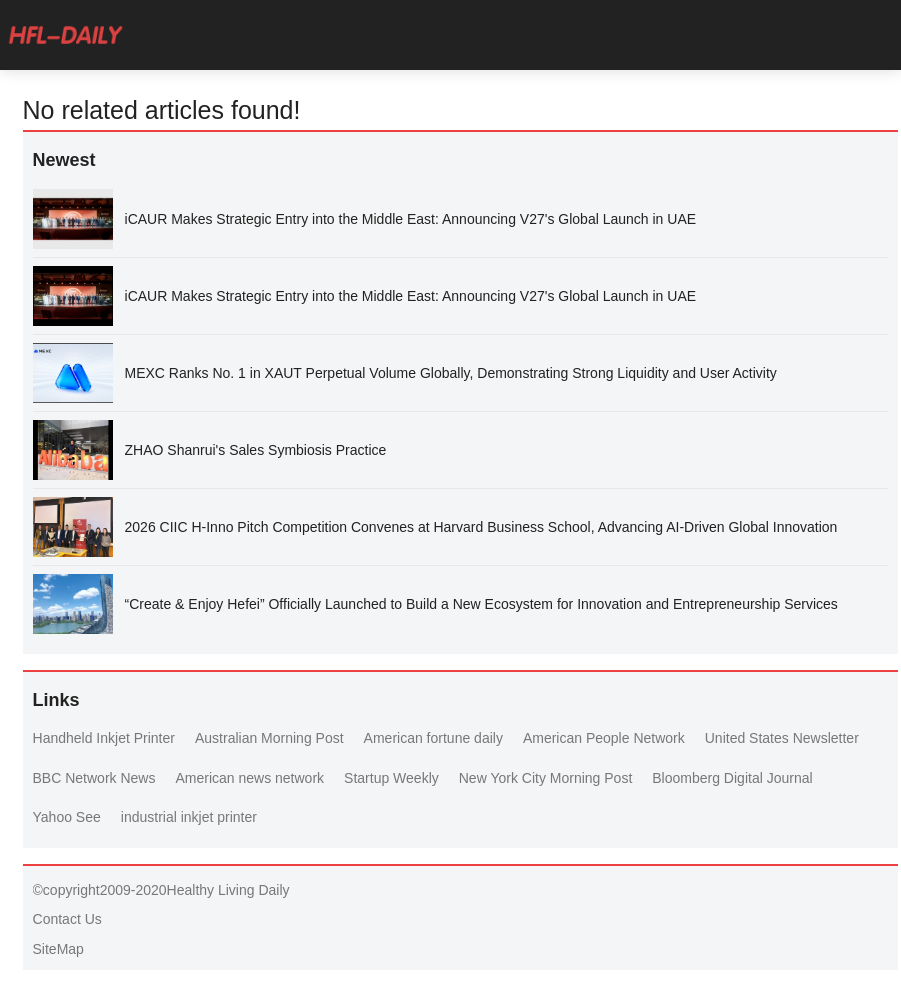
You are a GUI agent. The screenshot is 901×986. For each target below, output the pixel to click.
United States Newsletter (782, 738)
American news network (249, 778)
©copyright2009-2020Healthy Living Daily (161, 890)
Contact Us (67, 919)
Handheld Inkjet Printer (104, 738)
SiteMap (58, 949)
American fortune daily (433, 738)
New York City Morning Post (546, 778)
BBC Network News (94, 778)
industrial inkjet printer (189, 817)
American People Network (604, 738)
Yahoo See (67, 817)
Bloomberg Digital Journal (732, 778)
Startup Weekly (391, 778)
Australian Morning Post (269, 738)
